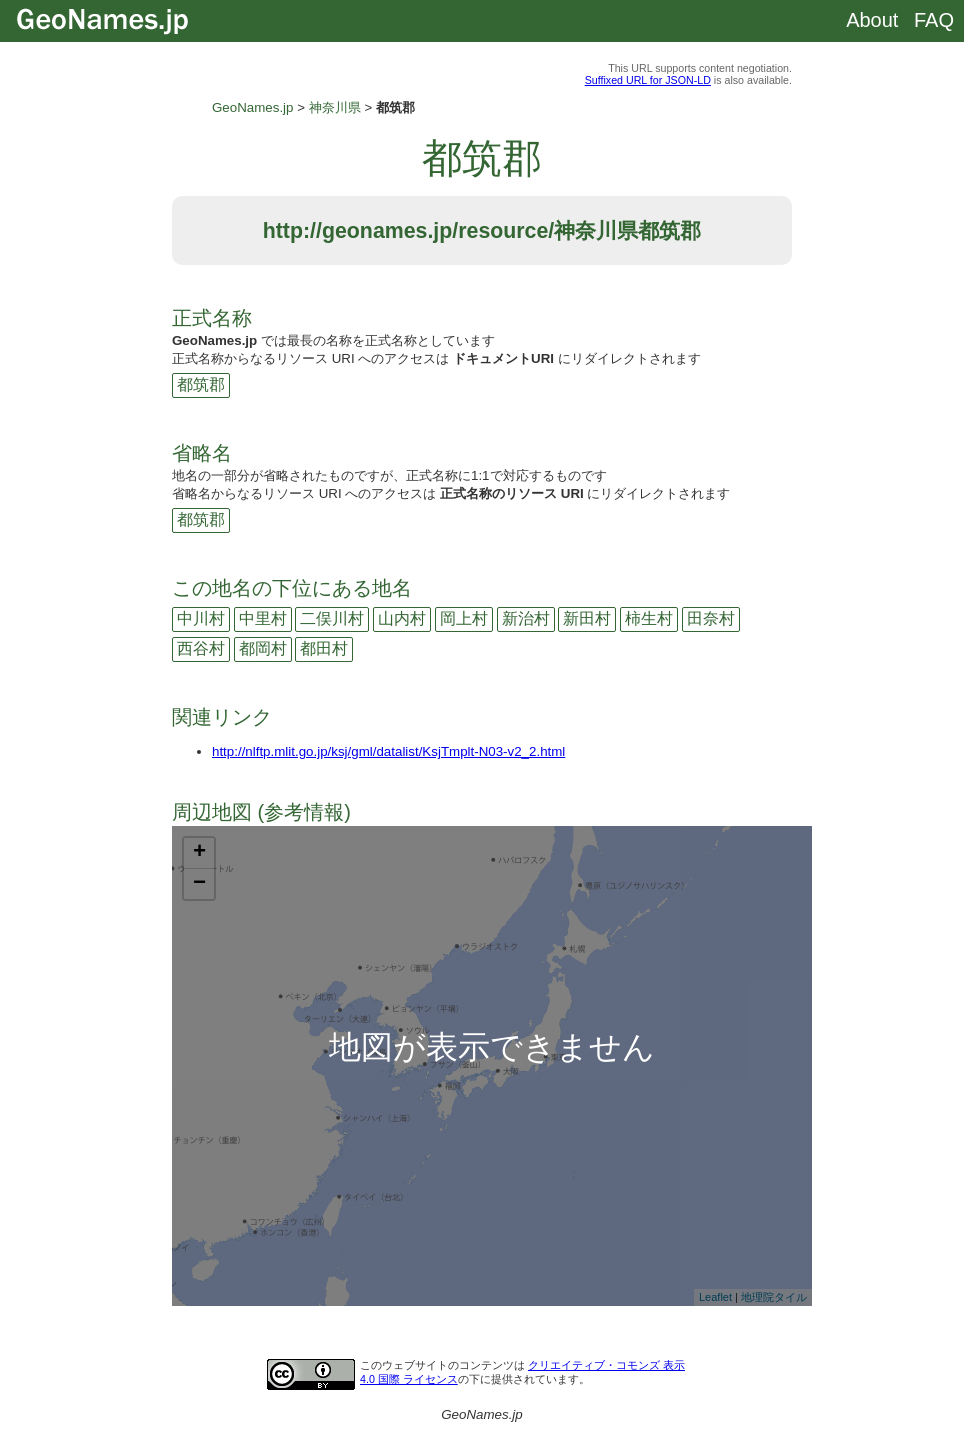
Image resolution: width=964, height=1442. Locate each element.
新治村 (526, 618)
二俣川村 (332, 618)
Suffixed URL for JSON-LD (648, 80)
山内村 (402, 618)
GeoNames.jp (253, 107)
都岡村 (263, 648)
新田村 (587, 618)
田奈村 (711, 618)
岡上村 (464, 618)
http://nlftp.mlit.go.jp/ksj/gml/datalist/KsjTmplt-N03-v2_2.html (388, 751)
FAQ (934, 20)
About (872, 20)
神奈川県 (335, 107)
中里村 (263, 618)
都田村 (324, 648)
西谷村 (201, 648)
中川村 (201, 618)
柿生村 (649, 618)
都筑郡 (201, 384)
